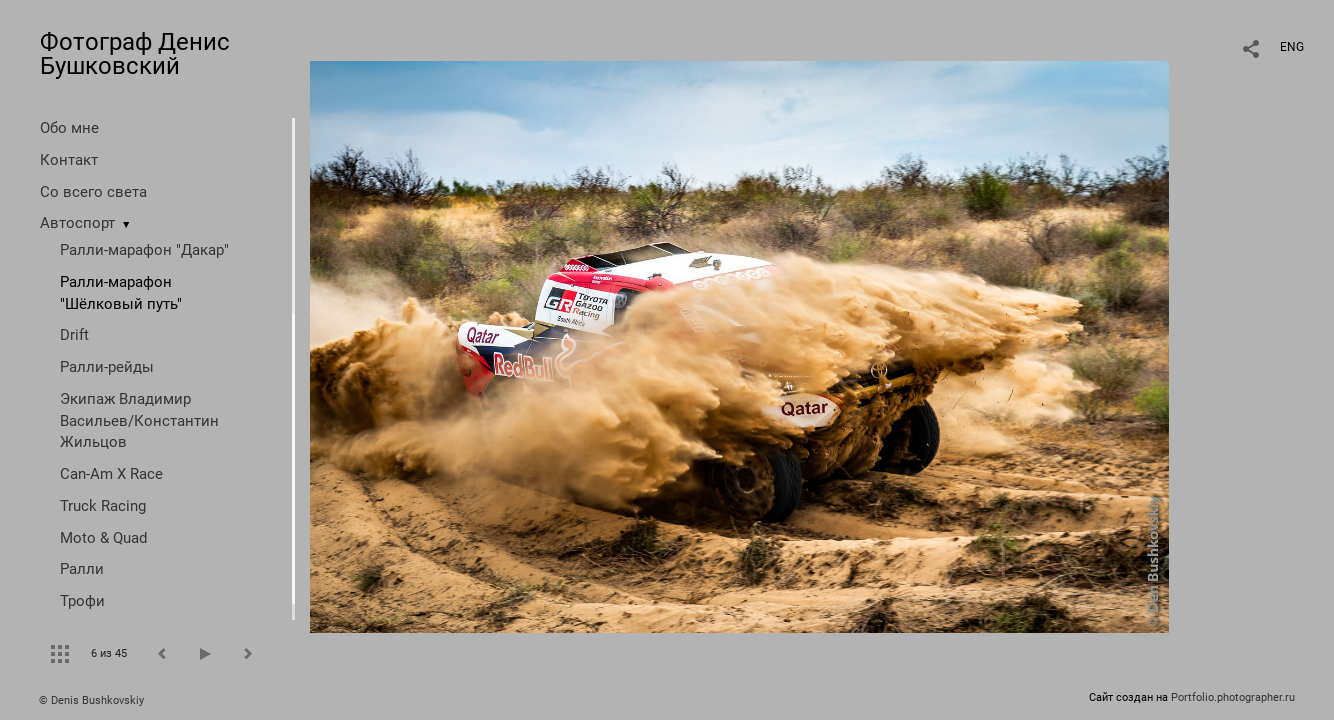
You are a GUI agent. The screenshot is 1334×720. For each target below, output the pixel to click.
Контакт (69, 160)
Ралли (82, 569)
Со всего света (93, 192)
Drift (74, 335)
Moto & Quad (103, 538)
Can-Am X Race (111, 474)
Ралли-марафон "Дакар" (144, 250)
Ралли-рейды (107, 367)
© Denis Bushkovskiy (91, 700)
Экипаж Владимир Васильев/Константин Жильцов (139, 421)
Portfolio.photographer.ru (1233, 697)
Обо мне (69, 128)
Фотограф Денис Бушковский (135, 54)
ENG (1292, 47)
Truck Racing (103, 506)
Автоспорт (77, 223)
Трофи (82, 601)
